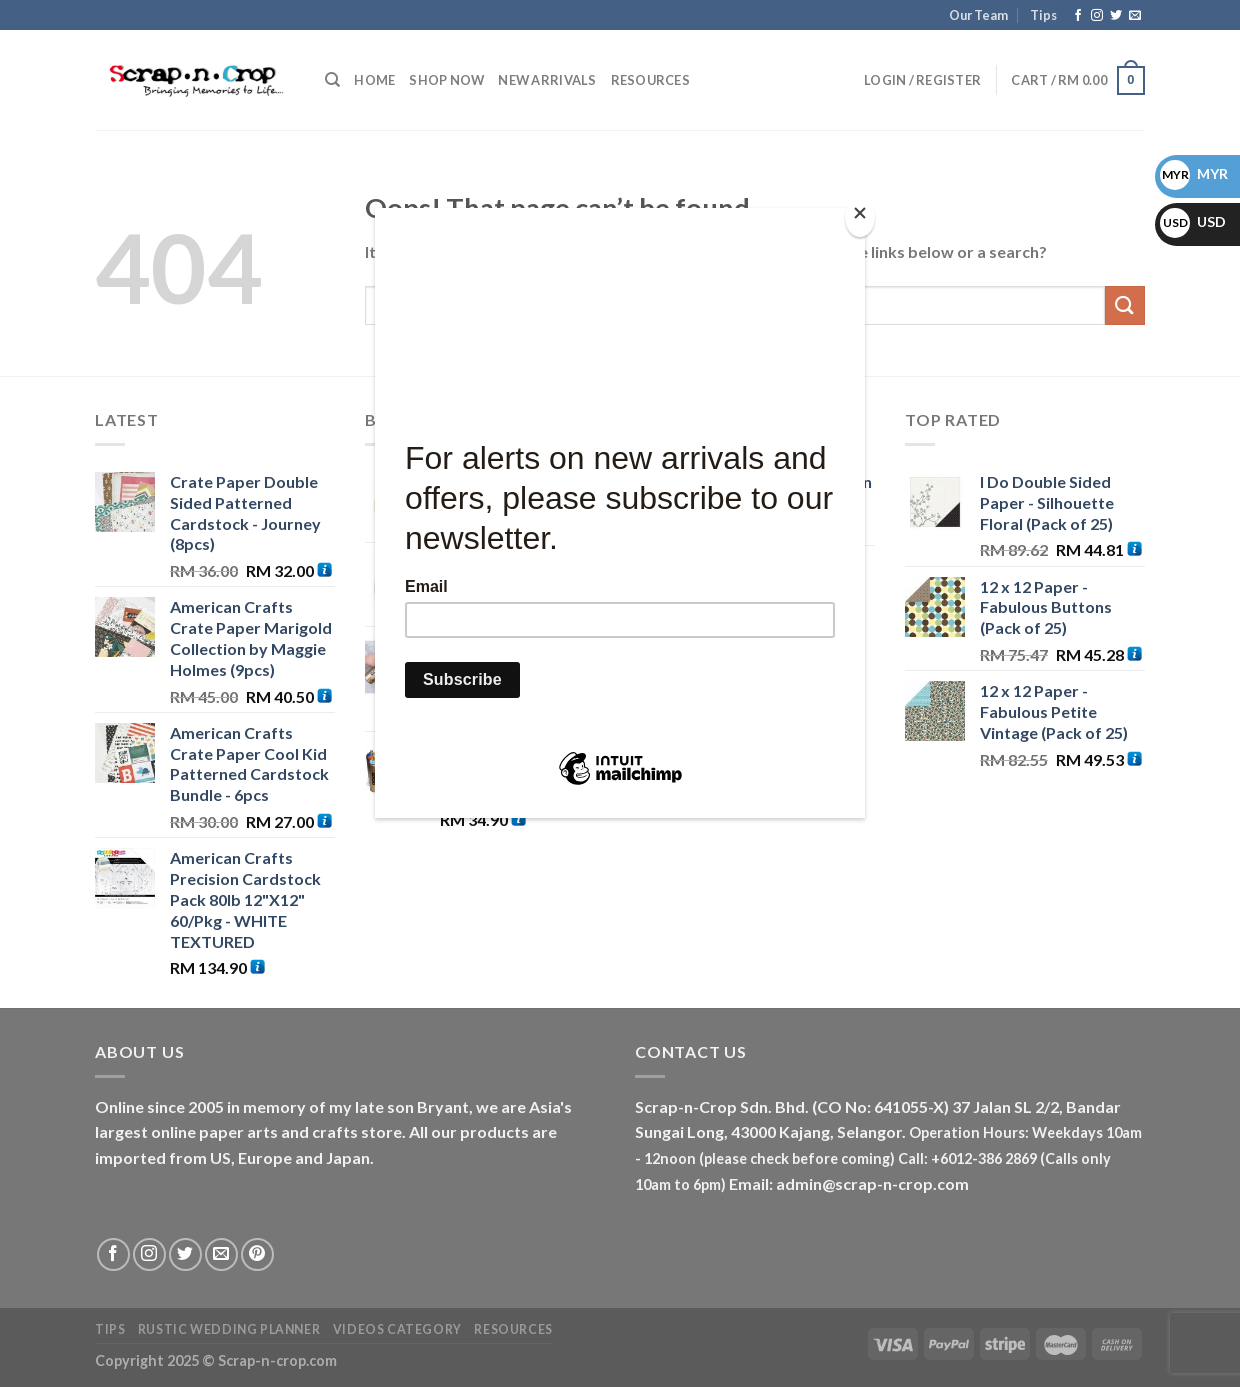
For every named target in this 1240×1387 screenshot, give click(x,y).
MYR (1194, 173)
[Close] (860, 217)
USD (1193, 221)
